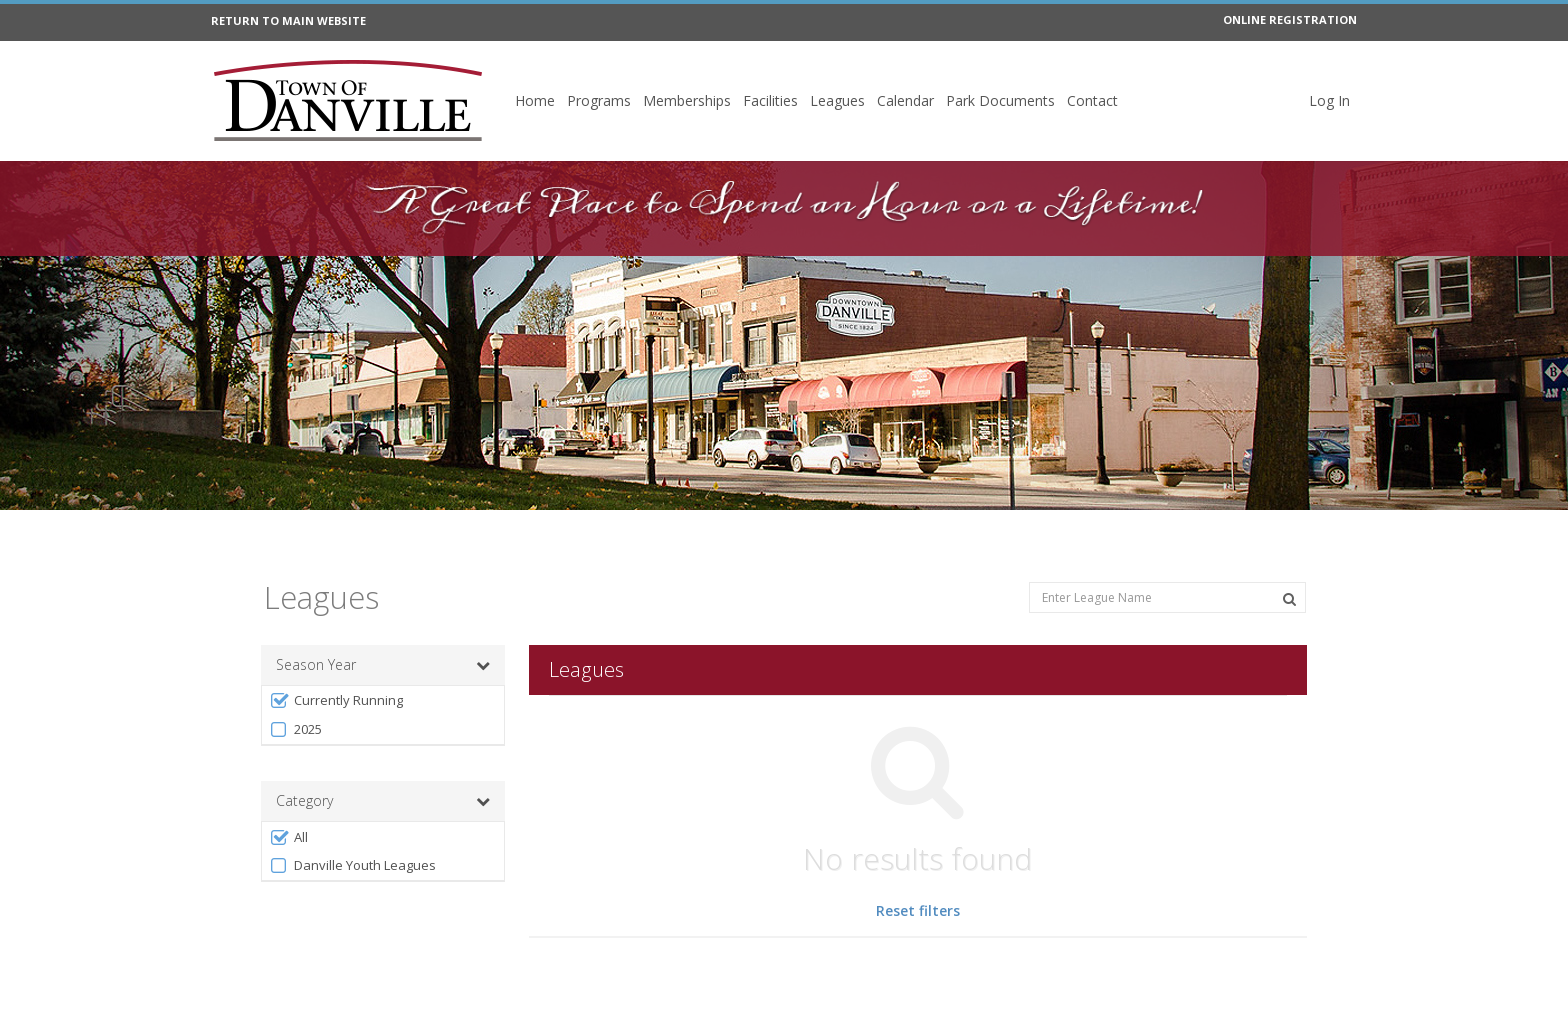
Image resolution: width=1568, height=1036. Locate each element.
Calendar (905, 100)
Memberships (687, 100)
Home (535, 100)
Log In (1329, 100)
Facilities (770, 100)
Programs (599, 100)
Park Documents (1000, 100)
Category (383, 801)
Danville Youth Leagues (352, 865)
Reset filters (918, 910)
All (288, 837)
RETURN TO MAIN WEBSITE (288, 20)
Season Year (383, 665)
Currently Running (336, 700)
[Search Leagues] (1289, 599)
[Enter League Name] (1167, 597)
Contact (1092, 100)
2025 (295, 729)
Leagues (837, 100)
